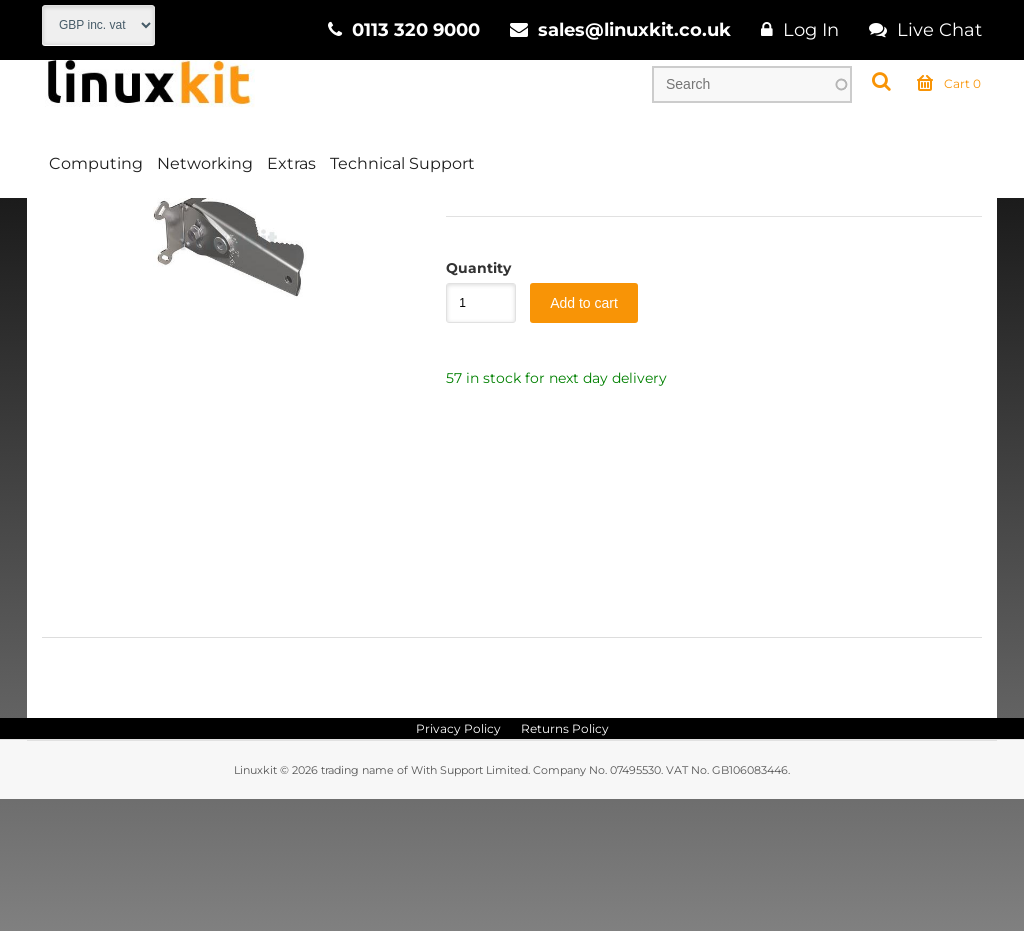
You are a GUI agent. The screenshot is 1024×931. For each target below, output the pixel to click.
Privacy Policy (458, 860)
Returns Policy (565, 860)
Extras (291, 163)
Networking (205, 163)
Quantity (471, 400)
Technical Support (402, 163)
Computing (96, 163)
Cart (949, 84)
